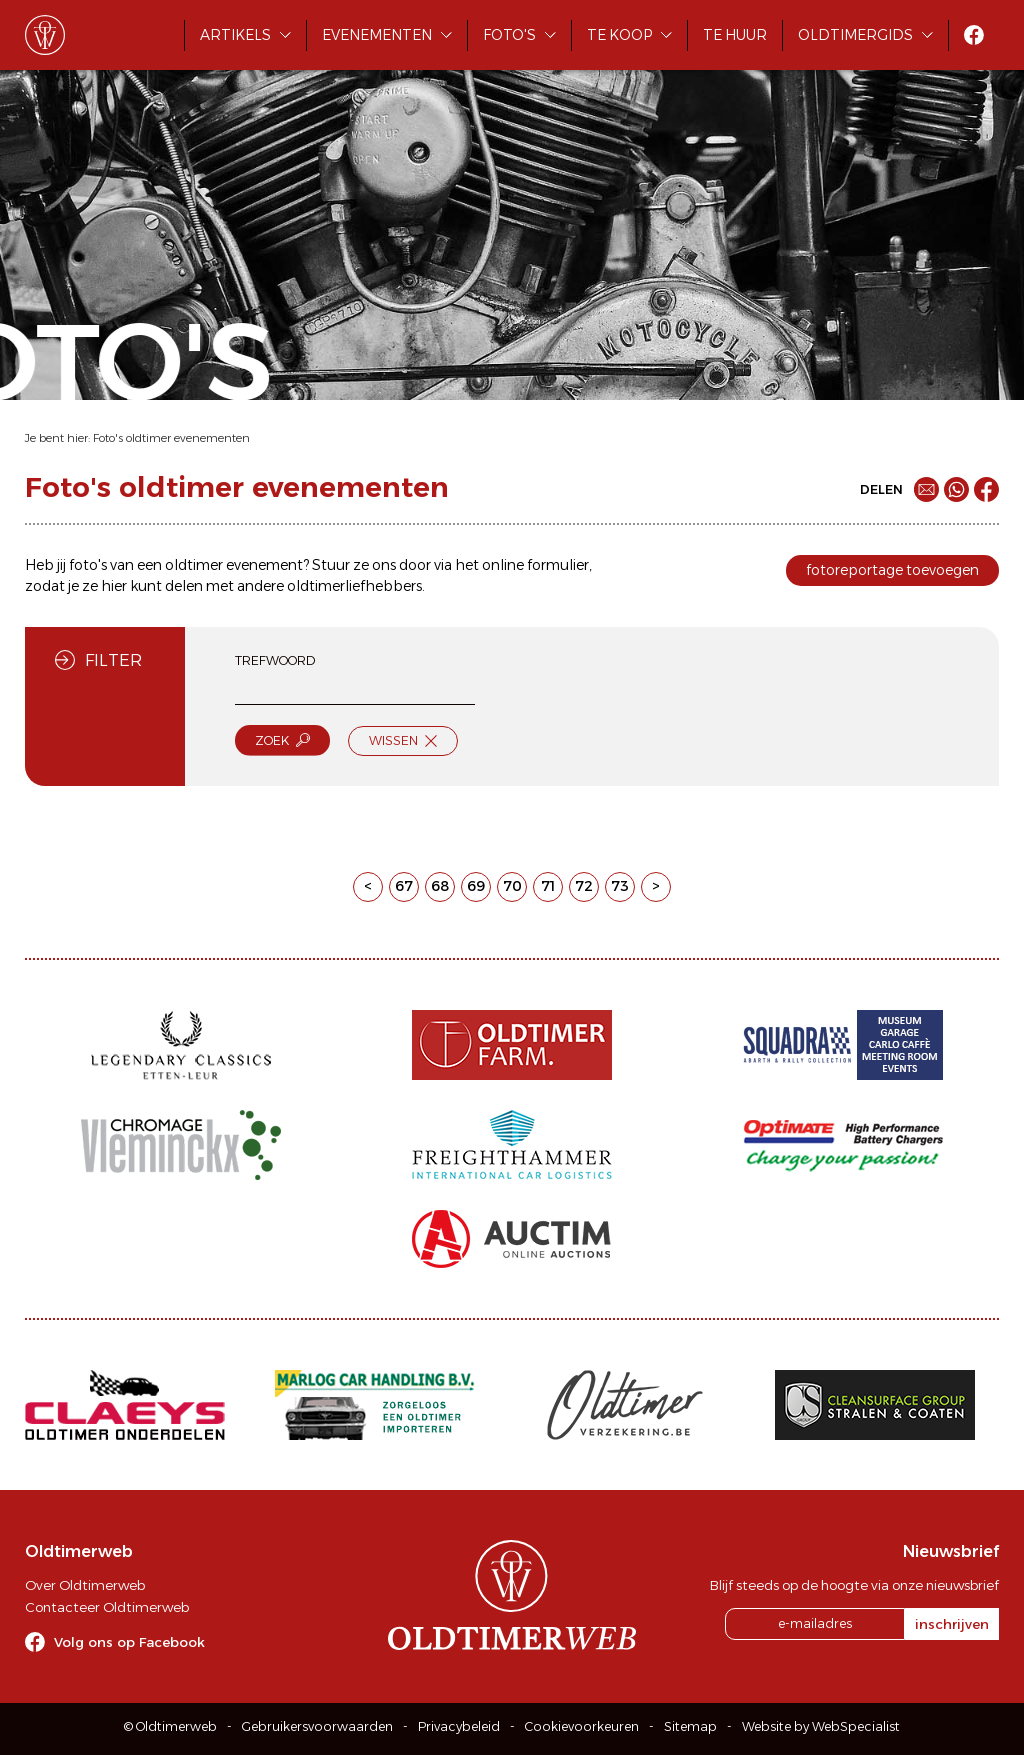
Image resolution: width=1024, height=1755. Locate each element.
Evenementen (377, 35)
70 (512, 886)
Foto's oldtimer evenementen (171, 438)
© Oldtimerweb (170, 1726)
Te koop (619, 35)
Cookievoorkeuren (582, 1726)
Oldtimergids (855, 35)
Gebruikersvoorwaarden (317, 1726)
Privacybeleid (459, 1726)
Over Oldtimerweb (85, 1585)
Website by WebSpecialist (821, 1726)
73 (620, 886)
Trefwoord (275, 660)
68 (440, 886)
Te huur (735, 35)
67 (404, 886)
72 (584, 886)
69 (476, 886)
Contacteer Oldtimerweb (107, 1607)
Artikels (235, 35)
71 (548, 886)
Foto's (509, 35)
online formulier (535, 565)
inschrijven (952, 1624)
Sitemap (690, 1726)
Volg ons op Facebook (129, 1642)
